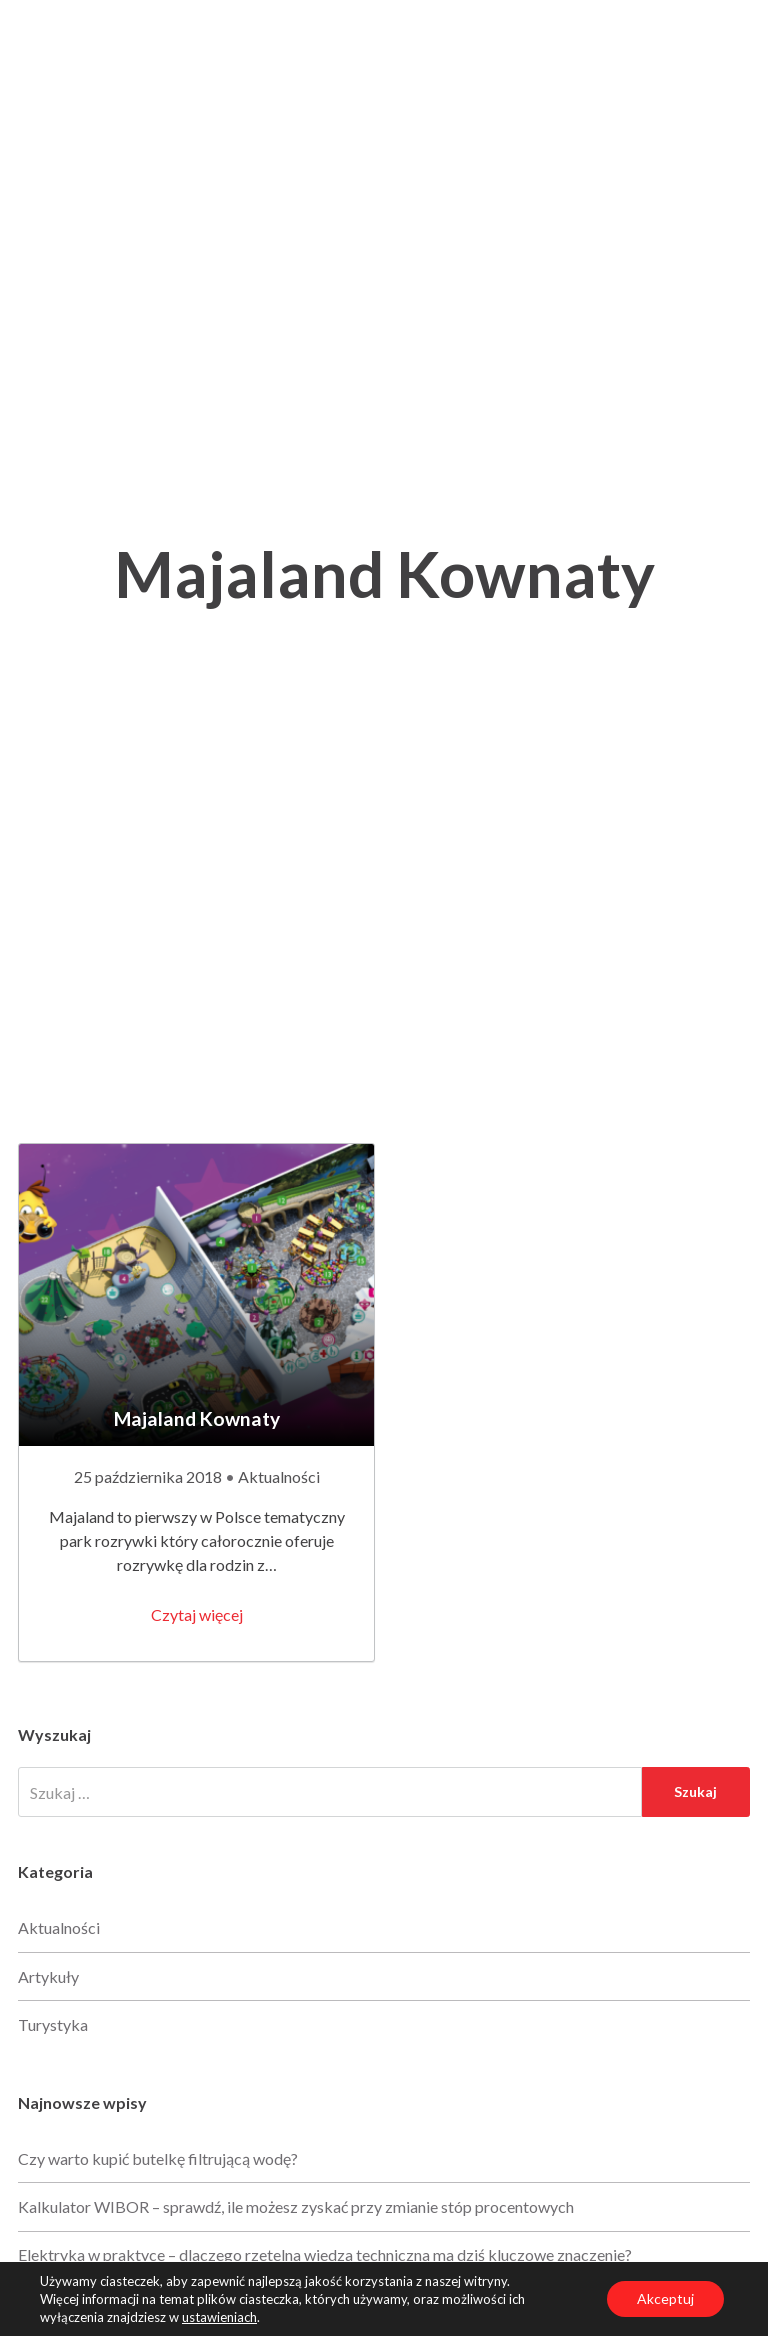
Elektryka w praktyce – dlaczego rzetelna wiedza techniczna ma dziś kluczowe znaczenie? (325, 2254)
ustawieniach (219, 2317)
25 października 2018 (149, 1476)
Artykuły (48, 1976)
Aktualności (279, 1476)
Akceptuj (665, 2298)
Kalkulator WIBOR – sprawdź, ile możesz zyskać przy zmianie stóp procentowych (296, 2206)
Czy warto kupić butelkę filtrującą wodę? (158, 2158)
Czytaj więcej (197, 1614)
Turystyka (53, 2024)
